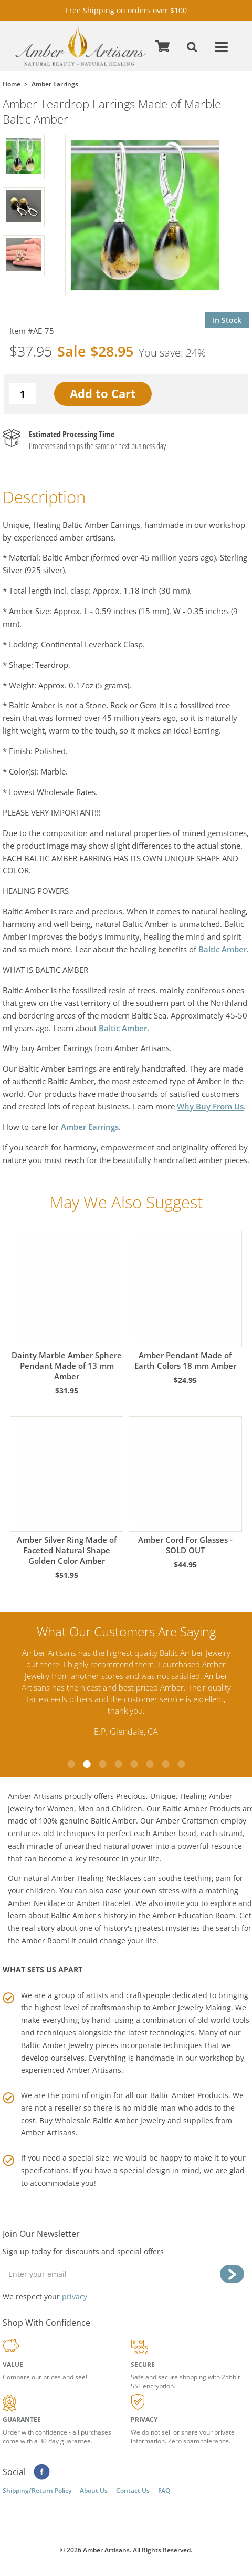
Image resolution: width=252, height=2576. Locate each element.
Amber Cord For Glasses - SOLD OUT (185, 1485)
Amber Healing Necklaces (96, 1878)
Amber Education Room (193, 1915)
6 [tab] (149, 1764)
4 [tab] (118, 1764)
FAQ (164, 2490)
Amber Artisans (48, 2132)
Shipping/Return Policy (37, 2490)
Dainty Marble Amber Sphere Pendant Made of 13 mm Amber (66, 1306)
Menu (222, 46)
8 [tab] (181, 1764)
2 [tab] (86, 1764)
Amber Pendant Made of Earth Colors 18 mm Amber (185, 1300)
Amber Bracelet (104, 1903)
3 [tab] (102, 1764)
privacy (74, 2297)
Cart (163, 46)
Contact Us (133, 2490)
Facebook (42, 2472)
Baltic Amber (222, 949)
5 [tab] (134, 1764)
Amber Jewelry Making (191, 2007)
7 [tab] (165, 1764)
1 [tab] (71, 1764)
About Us (94, 2490)
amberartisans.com (80, 46)
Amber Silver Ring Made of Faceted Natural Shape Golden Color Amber (66, 1491)
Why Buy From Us (210, 1106)
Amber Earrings (90, 1127)
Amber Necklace (36, 1903)
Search (193, 46)
